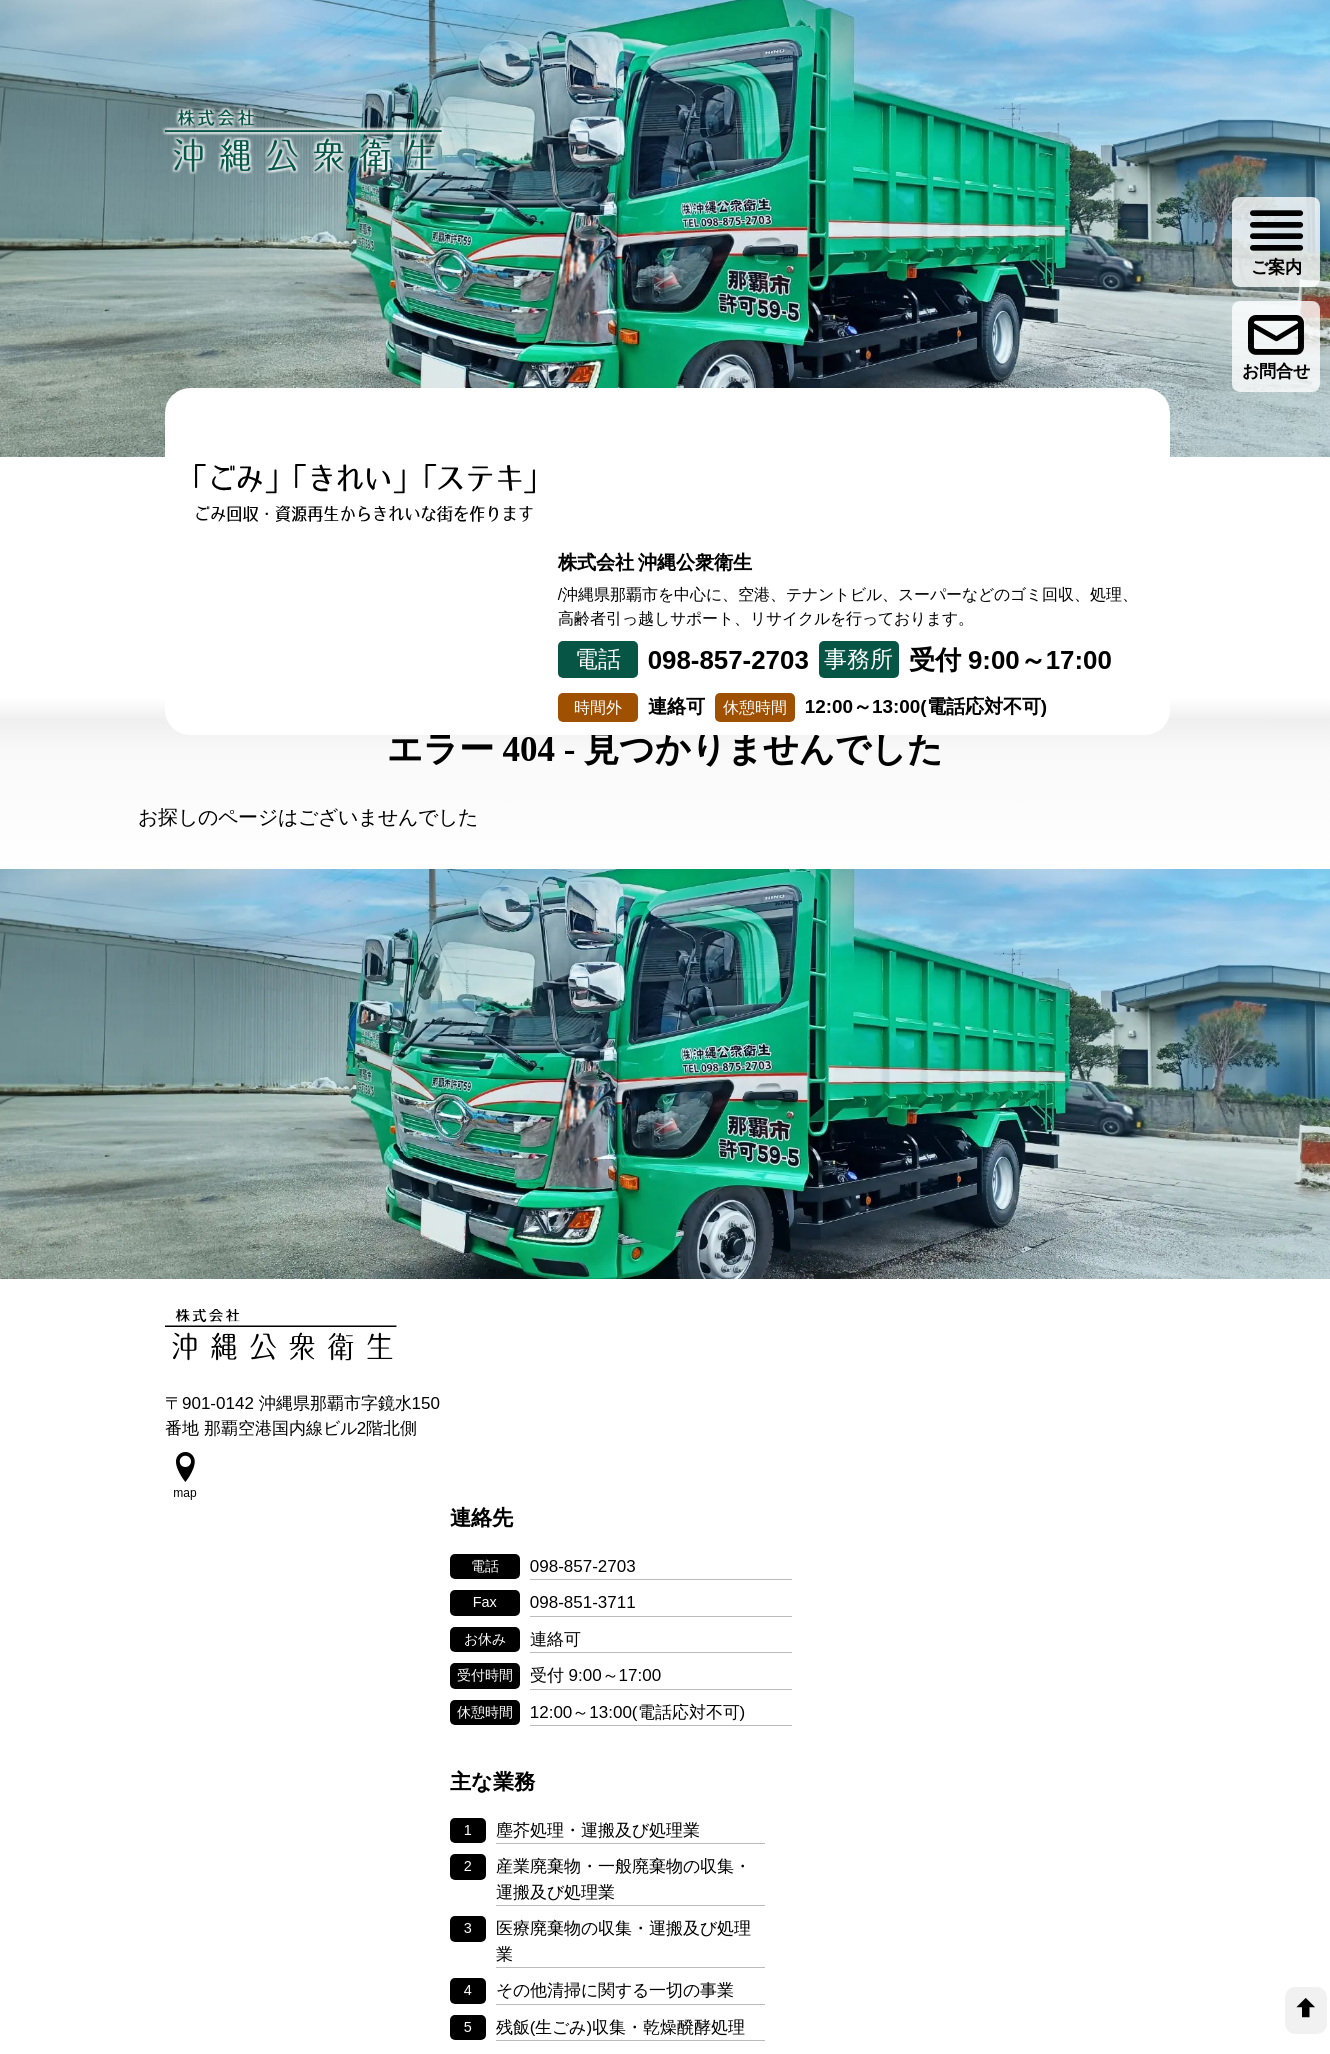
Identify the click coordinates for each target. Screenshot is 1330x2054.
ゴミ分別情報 (1082, 639)
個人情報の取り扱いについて (665, 1883)
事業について (415, 639)
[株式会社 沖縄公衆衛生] (305, 141)
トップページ (248, 639)
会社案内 (915, 639)
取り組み (582, 639)
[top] (1306, 2010)
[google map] (185, 1505)
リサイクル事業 (748, 655)
